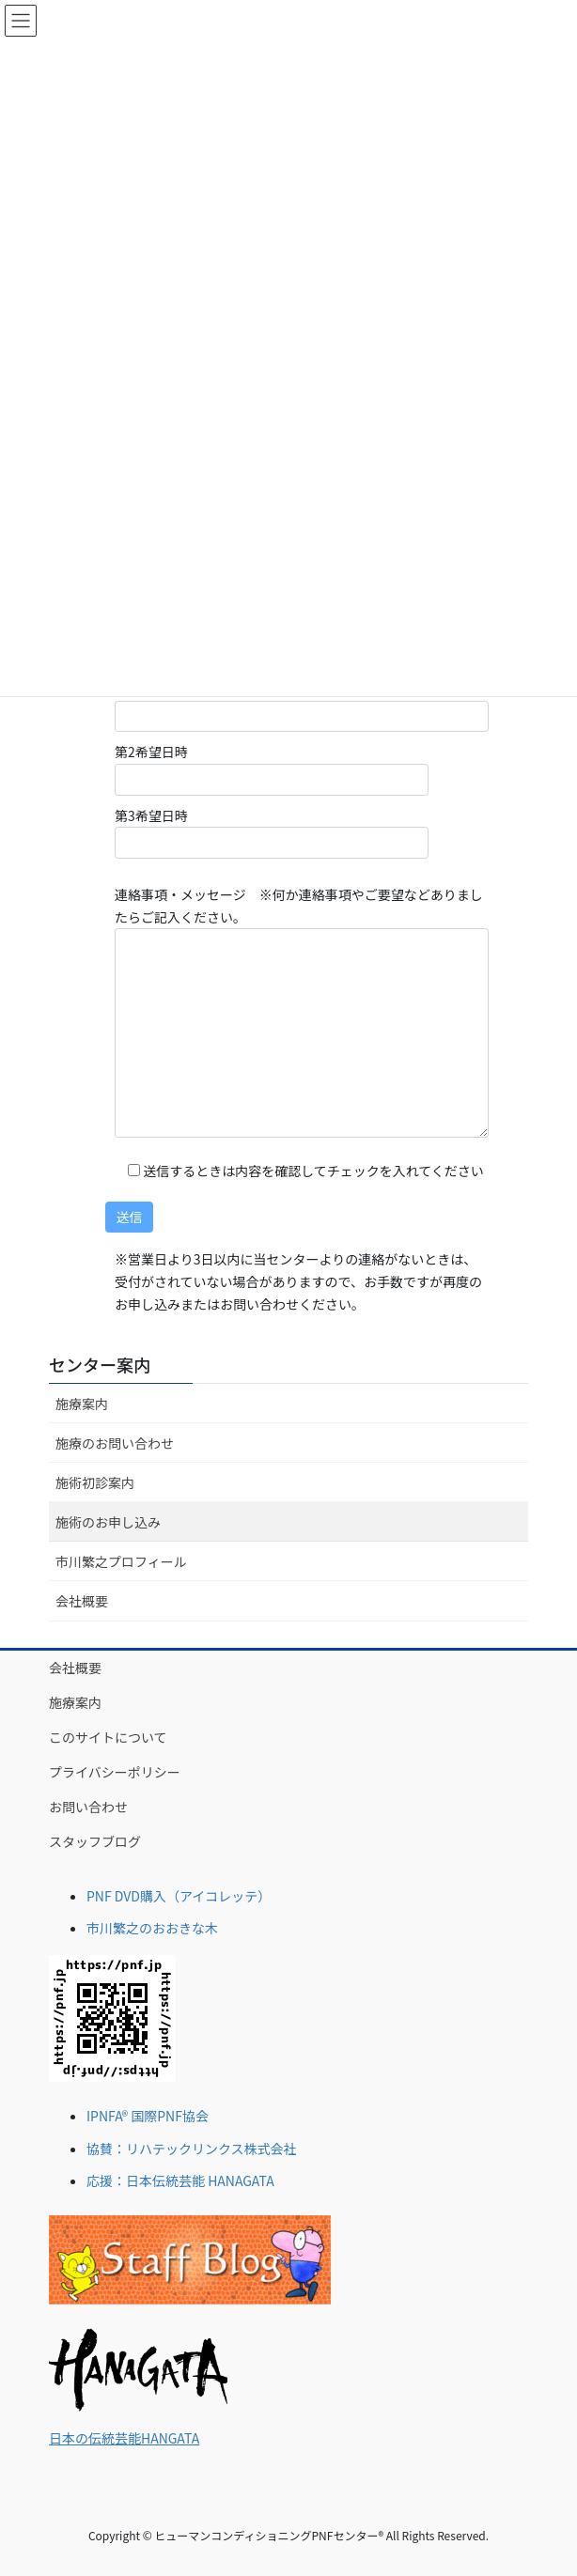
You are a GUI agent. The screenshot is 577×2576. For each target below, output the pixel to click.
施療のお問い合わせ (114, 1443)
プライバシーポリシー (114, 1771)
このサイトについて (108, 1737)
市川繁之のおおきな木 (152, 1927)
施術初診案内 (94, 1482)
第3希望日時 (272, 832)
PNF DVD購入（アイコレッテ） (178, 1895)
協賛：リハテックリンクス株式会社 (191, 2148)
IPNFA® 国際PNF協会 (147, 2115)
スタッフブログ (95, 1841)
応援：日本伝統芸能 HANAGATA (180, 2180)
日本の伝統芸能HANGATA (124, 2438)
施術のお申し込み (108, 1522)
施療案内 (81, 1403)
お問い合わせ (88, 1806)
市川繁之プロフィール (121, 1561)
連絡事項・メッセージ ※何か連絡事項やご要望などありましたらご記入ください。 (302, 1011)
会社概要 (81, 1600)
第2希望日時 (272, 768)
